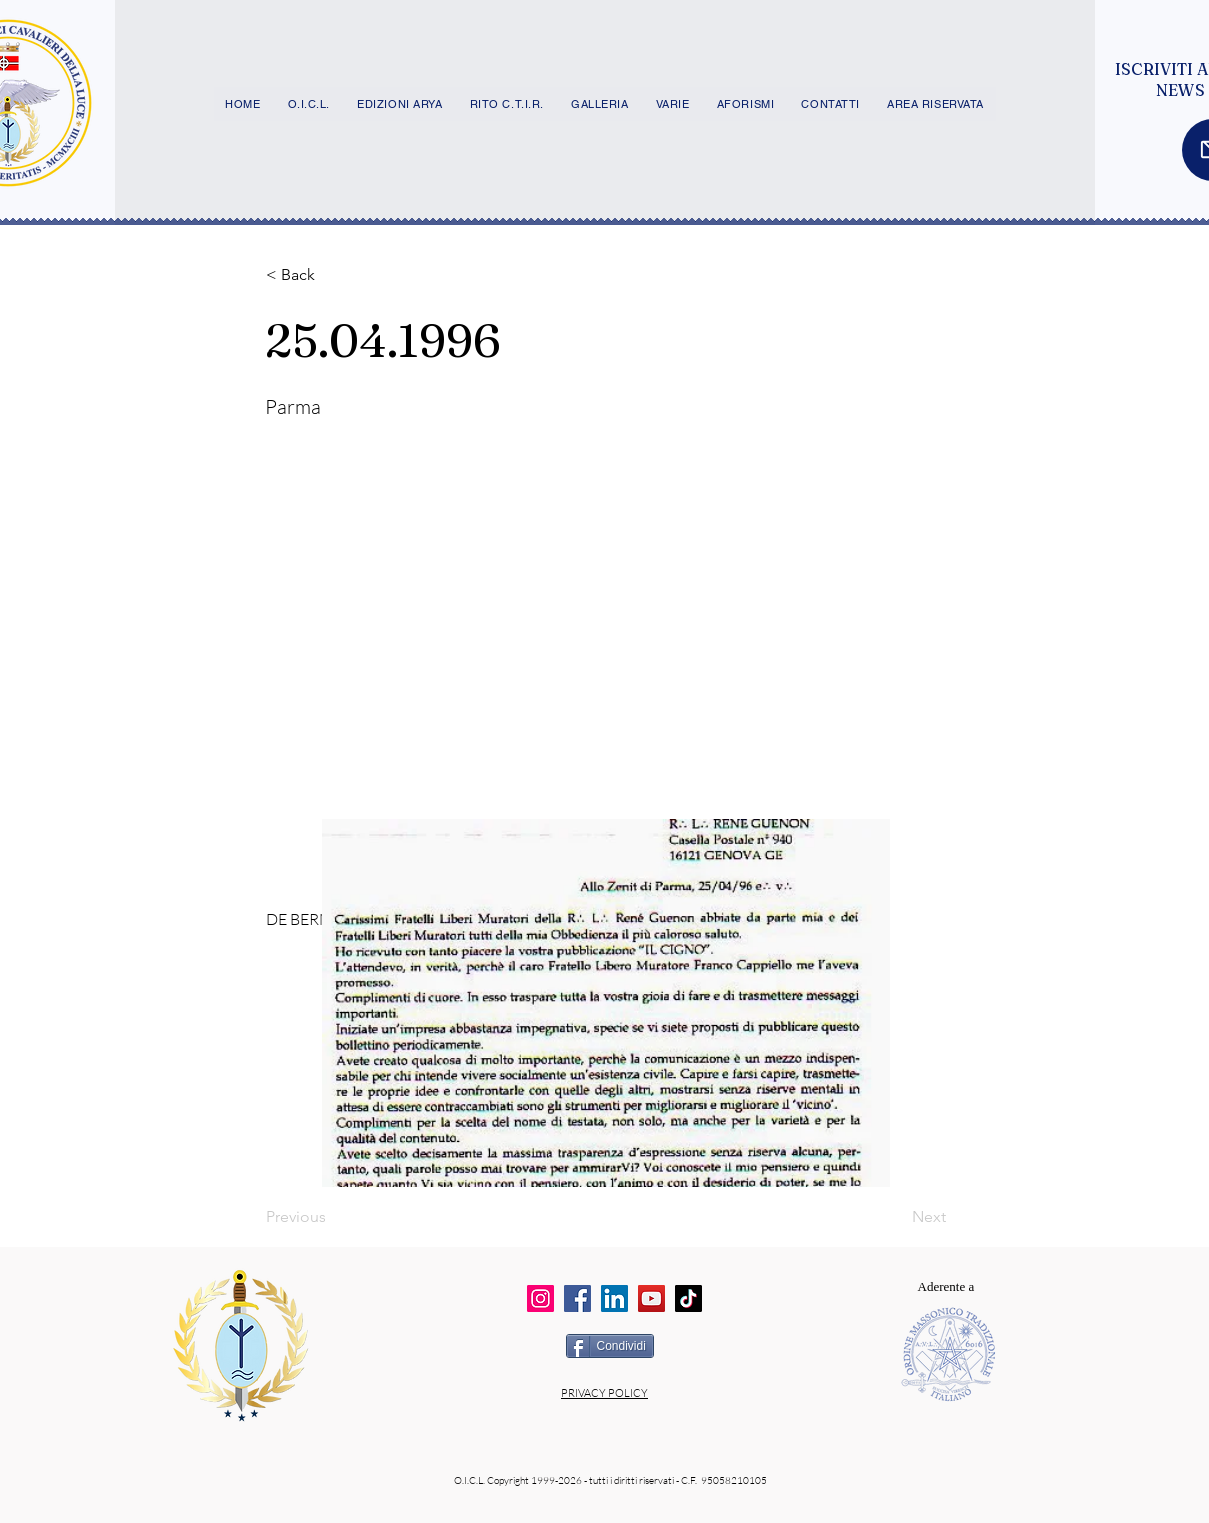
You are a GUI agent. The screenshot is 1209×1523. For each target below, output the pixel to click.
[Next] (896, 1217)
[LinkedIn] (614, 1298)
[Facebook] (577, 1298)
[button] (332, 275)
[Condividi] (610, 1346)
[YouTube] (651, 1298)
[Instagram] (540, 1298)
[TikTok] (688, 1298)
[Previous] (332, 1217)
